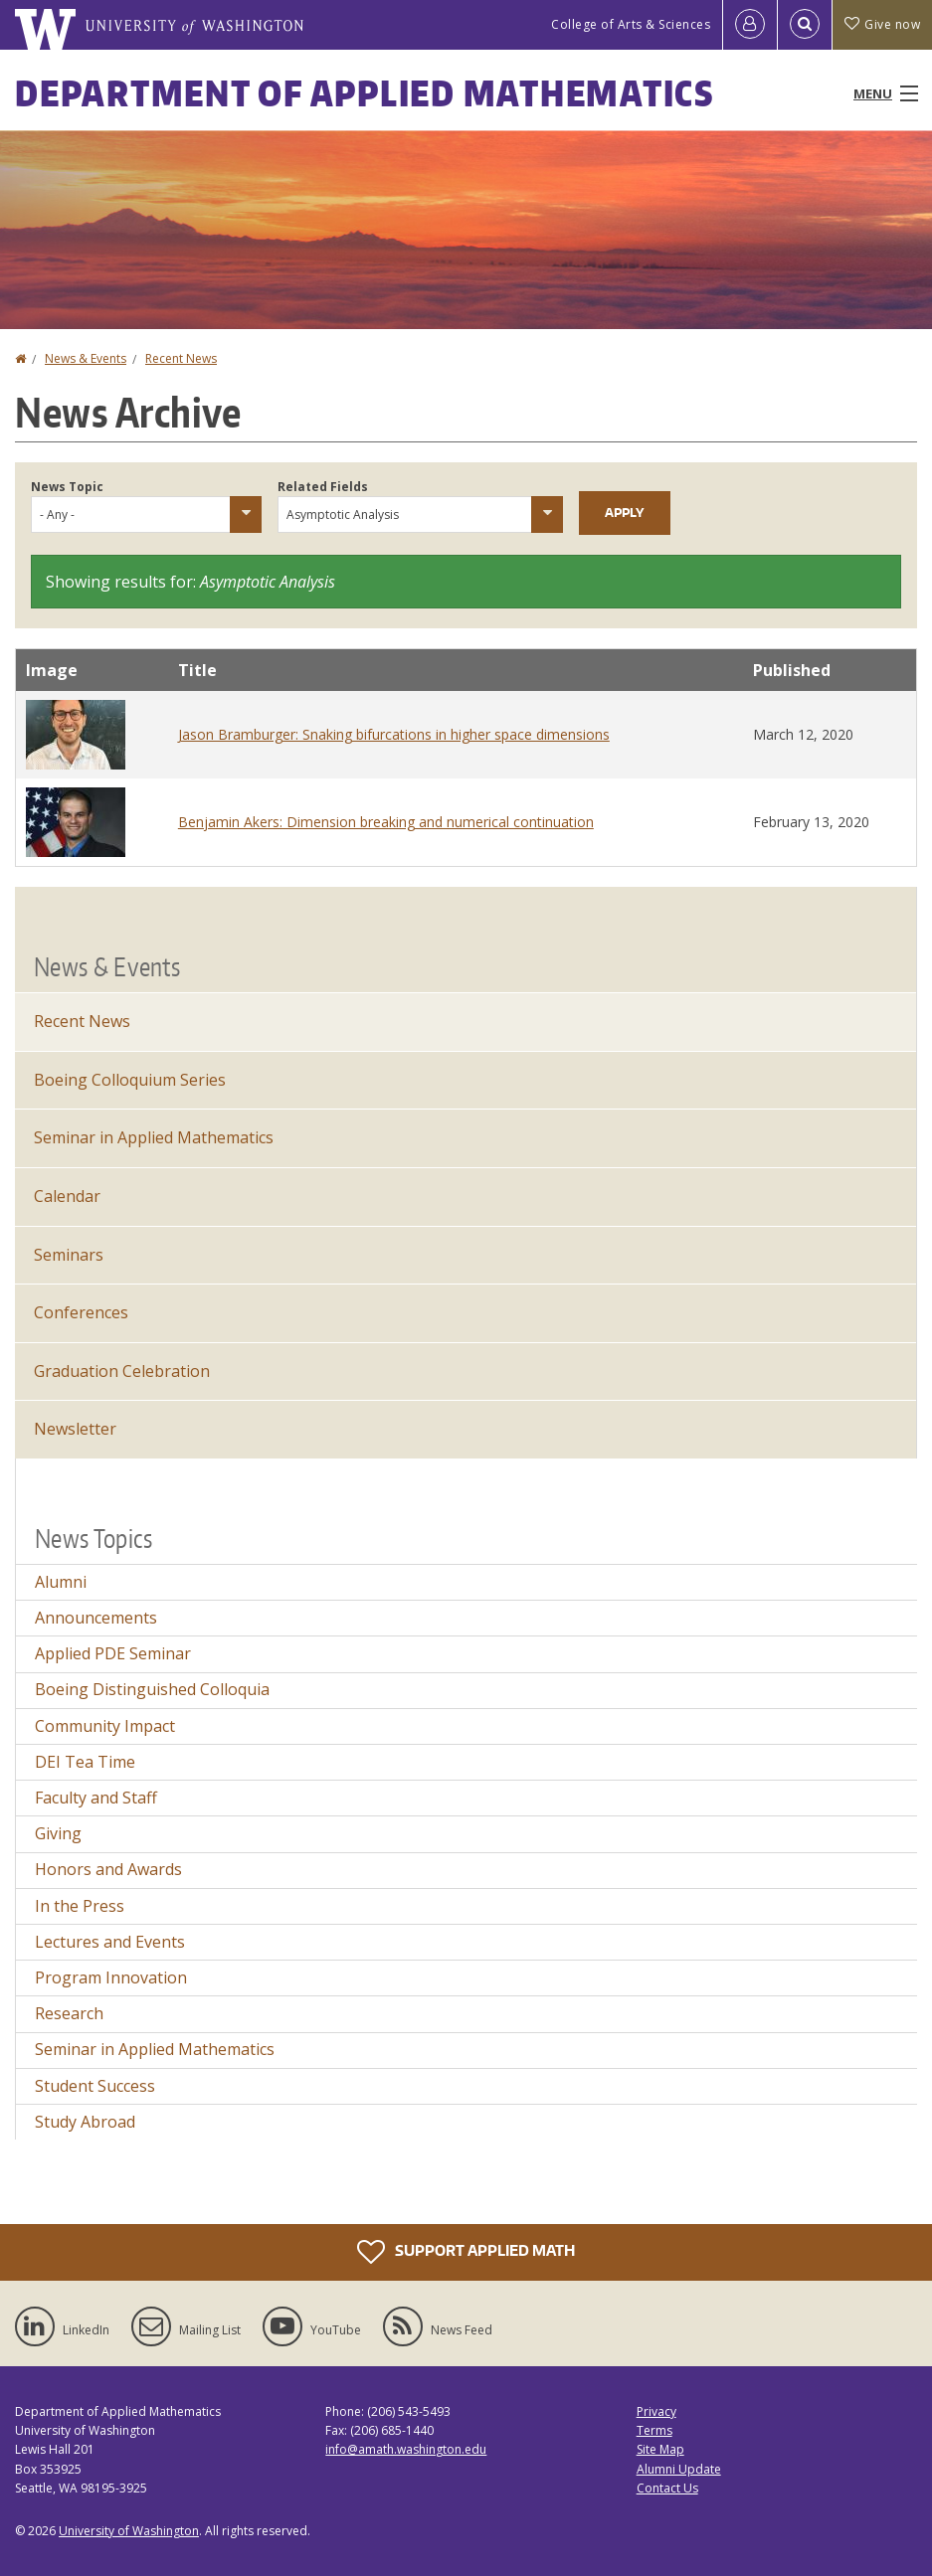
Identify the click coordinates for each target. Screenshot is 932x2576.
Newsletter (75, 1429)
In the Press (79, 1906)
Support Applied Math (466, 2252)
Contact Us (667, 2488)
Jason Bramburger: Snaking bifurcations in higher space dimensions (394, 734)
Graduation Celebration (122, 1371)
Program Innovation (111, 1977)
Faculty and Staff (96, 1797)
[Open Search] (805, 25)
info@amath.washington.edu (405, 2449)
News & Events (85, 358)
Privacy (656, 2411)
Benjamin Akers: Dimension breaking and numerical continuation (386, 821)
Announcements (96, 1618)
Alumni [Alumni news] (61, 1582)
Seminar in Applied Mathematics (155, 2049)
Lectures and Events (110, 1942)
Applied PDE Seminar (113, 1653)
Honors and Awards (108, 1869)
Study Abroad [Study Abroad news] (85, 2122)
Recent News (181, 358)
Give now (882, 24)
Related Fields (323, 486)
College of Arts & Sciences (630, 24)
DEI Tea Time (85, 1762)
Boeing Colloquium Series (130, 1080)
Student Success (95, 2086)
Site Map (660, 2449)
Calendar (67, 1196)
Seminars (68, 1255)
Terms (654, 2430)
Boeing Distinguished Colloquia (152, 1689)
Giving (58, 1833)
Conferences (81, 1312)
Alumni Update (679, 2469)
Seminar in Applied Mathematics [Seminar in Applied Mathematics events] (154, 1137)
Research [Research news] (69, 2013)
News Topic (67, 486)
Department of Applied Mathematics (364, 93)
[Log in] (750, 25)
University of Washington (129, 2530)
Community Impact (105, 1726)
